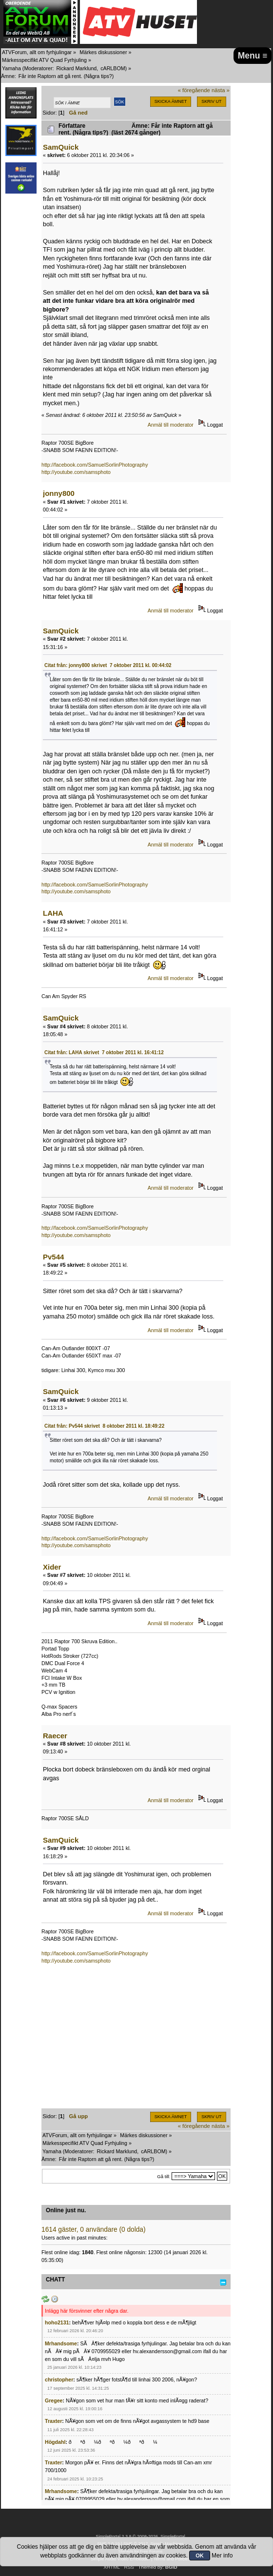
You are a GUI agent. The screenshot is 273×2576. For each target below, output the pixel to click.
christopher (59, 2379)
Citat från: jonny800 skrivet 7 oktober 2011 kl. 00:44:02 (108, 665)
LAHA (53, 913)
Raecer (55, 1735)
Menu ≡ (253, 55)
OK (199, 2555)
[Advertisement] (136, 2040)
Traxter (53, 2421)
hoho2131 (57, 2322)
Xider (52, 1567)
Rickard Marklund (76, 68)
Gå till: (163, 2176)
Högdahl (55, 2442)
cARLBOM (112, 68)
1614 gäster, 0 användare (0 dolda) (93, 2229)
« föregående (194, 90)
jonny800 (59, 493)
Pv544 (53, 1257)
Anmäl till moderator (171, 425)
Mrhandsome (61, 2343)
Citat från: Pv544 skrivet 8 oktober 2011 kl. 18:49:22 (104, 1426)
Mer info (222, 2555)
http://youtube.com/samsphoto (76, 472)
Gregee (54, 2400)
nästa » (221, 90)
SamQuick (60, 147)
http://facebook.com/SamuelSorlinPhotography (94, 465)
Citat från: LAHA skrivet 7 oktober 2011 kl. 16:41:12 (104, 1052)
